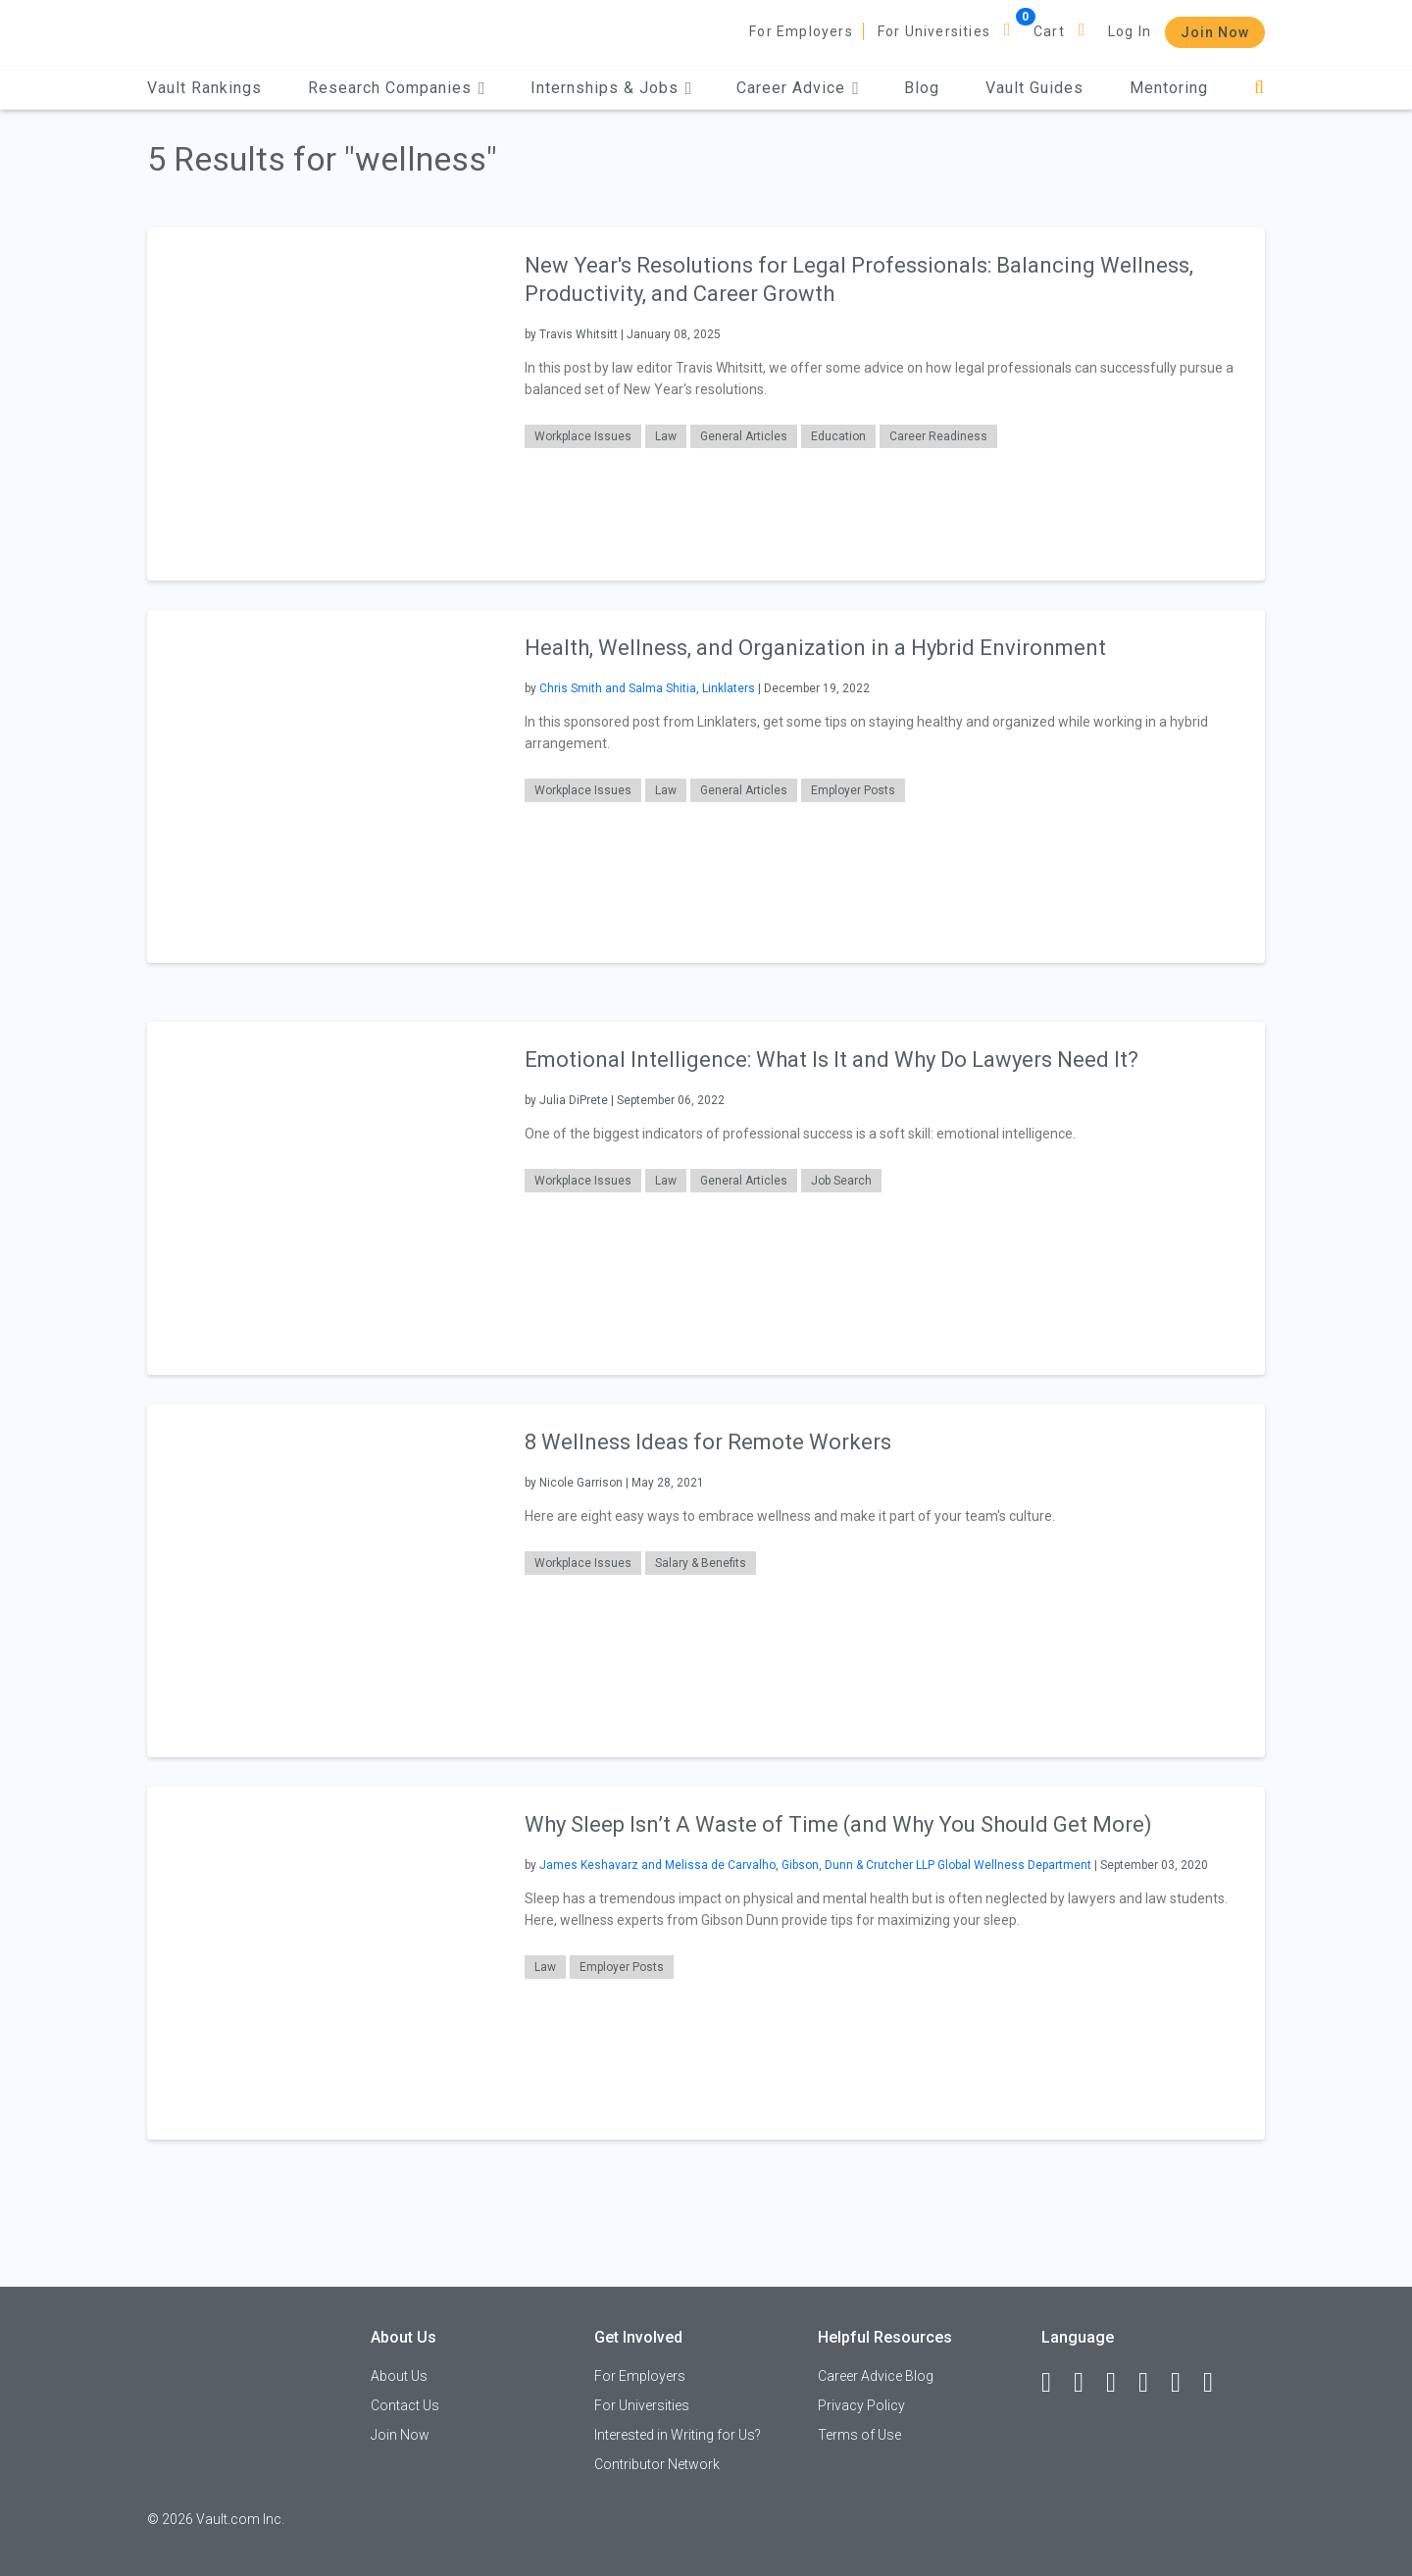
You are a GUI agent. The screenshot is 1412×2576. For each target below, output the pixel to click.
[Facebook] (1055, 2383)
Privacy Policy (861, 2405)
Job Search (841, 1180)
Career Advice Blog (875, 2376)
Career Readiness (938, 436)
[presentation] (323, 403)
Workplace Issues (582, 436)
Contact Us (405, 2405)
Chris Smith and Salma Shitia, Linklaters (647, 688)
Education (838, 436)
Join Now (1215, 32)
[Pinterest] (1184, 2383)
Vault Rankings (204, 87)
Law (666, 436)
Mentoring (1169, 87)
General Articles (743, 436)
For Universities (934, 31)
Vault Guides (1034, 87)
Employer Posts (853, 790)
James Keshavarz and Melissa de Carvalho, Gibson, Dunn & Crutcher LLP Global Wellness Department (815, 1865)
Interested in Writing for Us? (677, 2435)
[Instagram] (1152, 2383)
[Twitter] (1120, 2383)
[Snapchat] (1217, 2383)
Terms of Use (859, 2435)
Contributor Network (657, 2464)
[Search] (1259, 87)
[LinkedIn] (1087, 2383)
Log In (1129, 31)
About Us (399, 2376)
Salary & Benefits (700, 1563)
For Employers (801, 31)
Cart (1049, 31)
